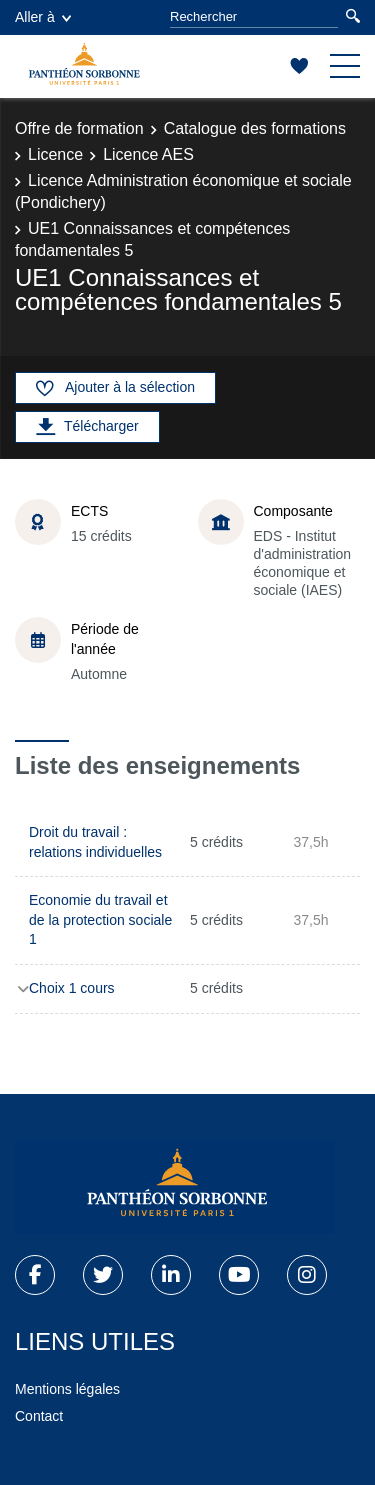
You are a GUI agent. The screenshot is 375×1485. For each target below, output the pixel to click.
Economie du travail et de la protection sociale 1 (100, 919)
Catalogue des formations (255, 128)
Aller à (43, 17)
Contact (39, 1416)
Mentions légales (67, 1389)
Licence (55, 154)
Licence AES (148, 154)
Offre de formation (79, 128)
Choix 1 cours (72, 988)
